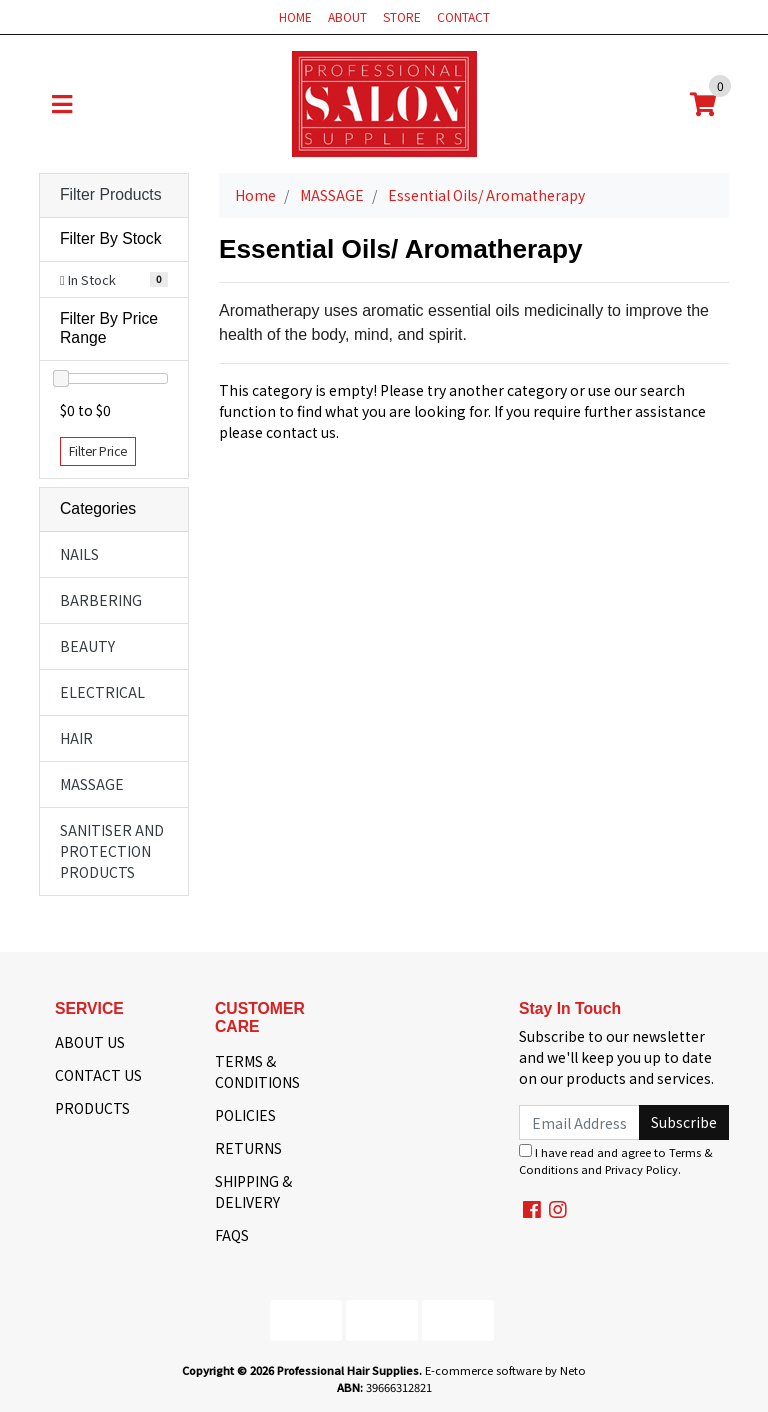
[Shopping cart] (703, 104)
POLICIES (245, 1115)
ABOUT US (90, 1042)
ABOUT (347, 16)
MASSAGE (92, 784)
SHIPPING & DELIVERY (253, 1191)
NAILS (79, 554)
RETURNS (248, 1148)
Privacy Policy (641, 1169)
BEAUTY (87, 646)
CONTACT (463, 16)
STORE (402, 16)
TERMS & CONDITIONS (257, 1071)
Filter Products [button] (111, 194)
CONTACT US (98, 1075)
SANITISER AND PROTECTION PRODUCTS (112, 851)
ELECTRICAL (102, 692)
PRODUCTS (92, 1108)
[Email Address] (579, 1122)
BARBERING (101, 600)
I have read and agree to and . (616, 1160)
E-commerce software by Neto (505, 1370)
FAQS (232, 1235)
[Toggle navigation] (62, 104)
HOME (295, 16)
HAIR (76, 738)
